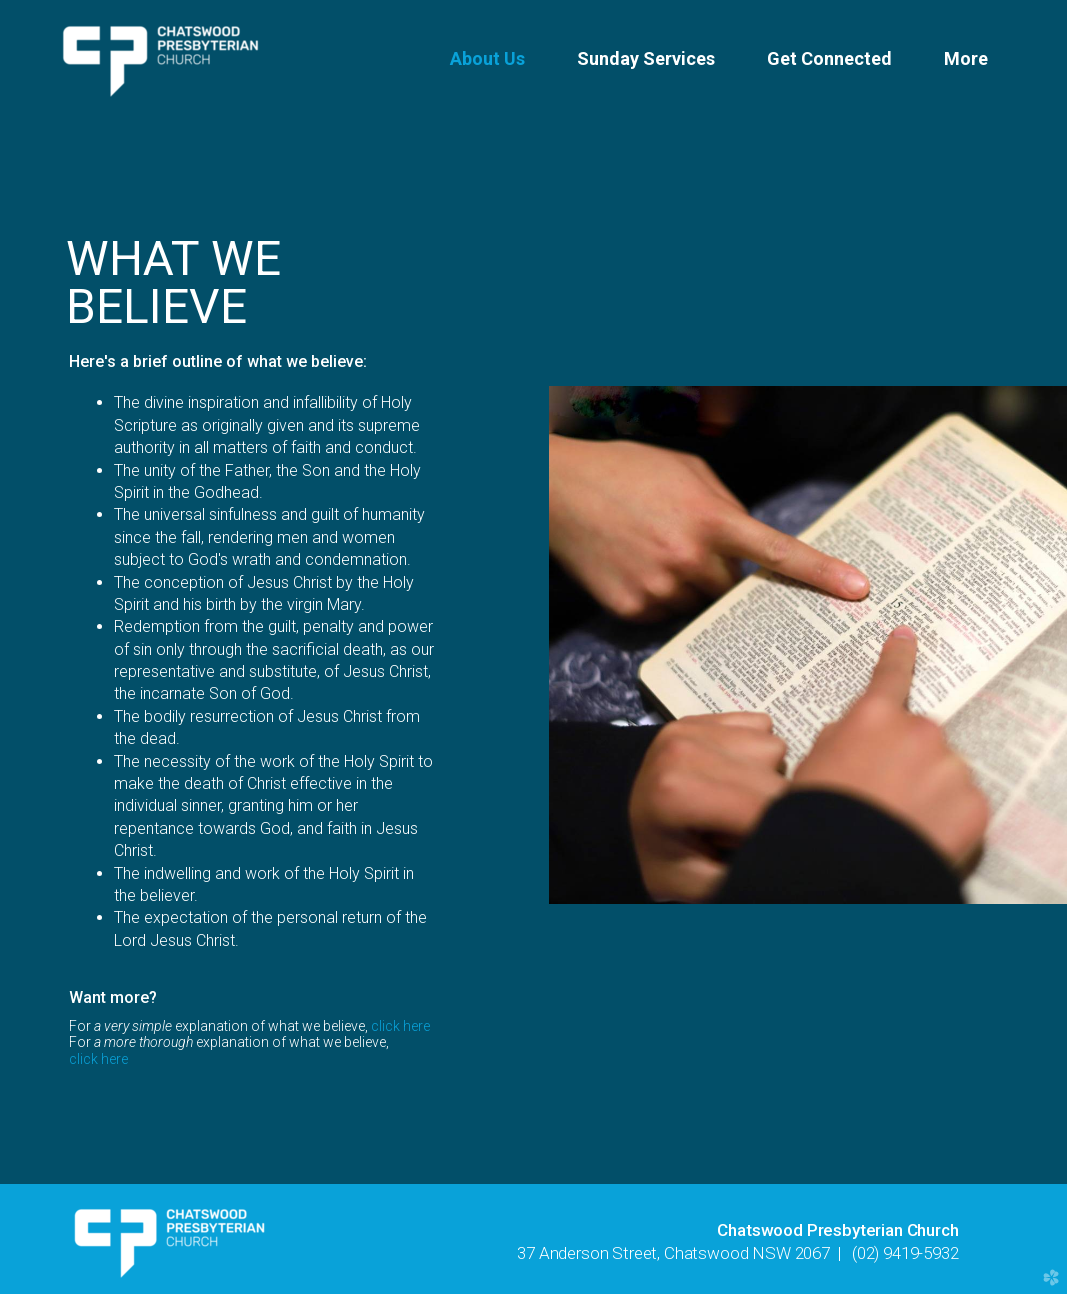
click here (400, 1026)
